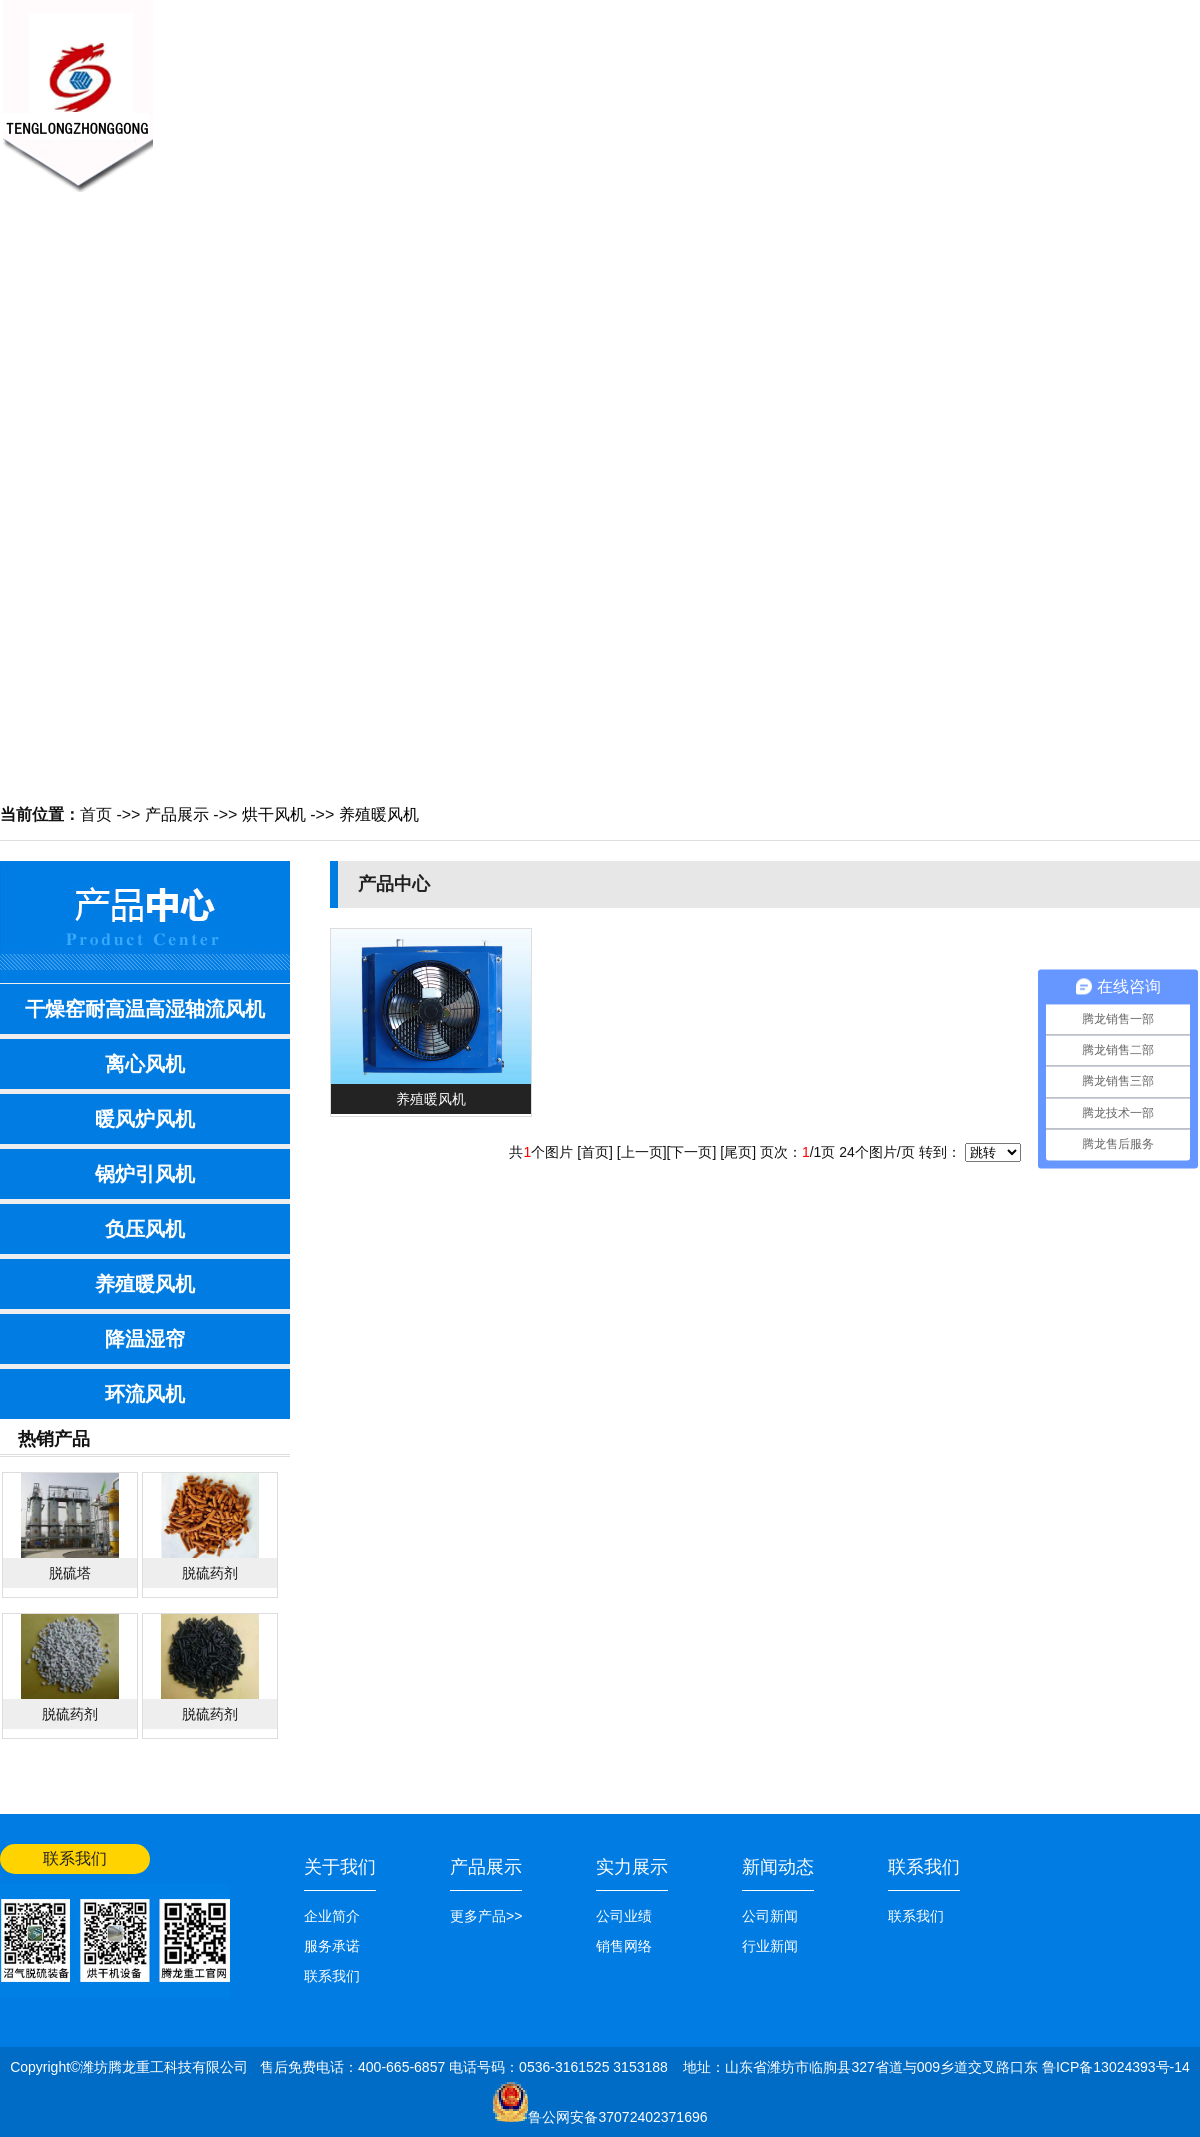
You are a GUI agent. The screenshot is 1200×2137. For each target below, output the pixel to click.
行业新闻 (770, 1946)
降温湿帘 (145, 1339)
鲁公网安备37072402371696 (617, 2117)
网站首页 (1172, 17)
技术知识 (670, 86)
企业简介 (332, 1916)
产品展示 (570, 86)
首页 (96, 814)
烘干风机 (274, 814)
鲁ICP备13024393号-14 (1116, 2067)
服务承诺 (332, 1946)
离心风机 (145, 1064)
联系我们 (970, 86)
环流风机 (145, 1394)
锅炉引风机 (145, 1174)
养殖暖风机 (379, 814)
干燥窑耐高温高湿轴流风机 (145, 1009)
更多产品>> (486, 1916)
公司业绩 (870, 86)
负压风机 (145, 1229)
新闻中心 (470, 86)
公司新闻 (770, 1916)
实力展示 (632, 1867)
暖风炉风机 (145, 1119)
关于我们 (370, 86)
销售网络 (770, 86)
